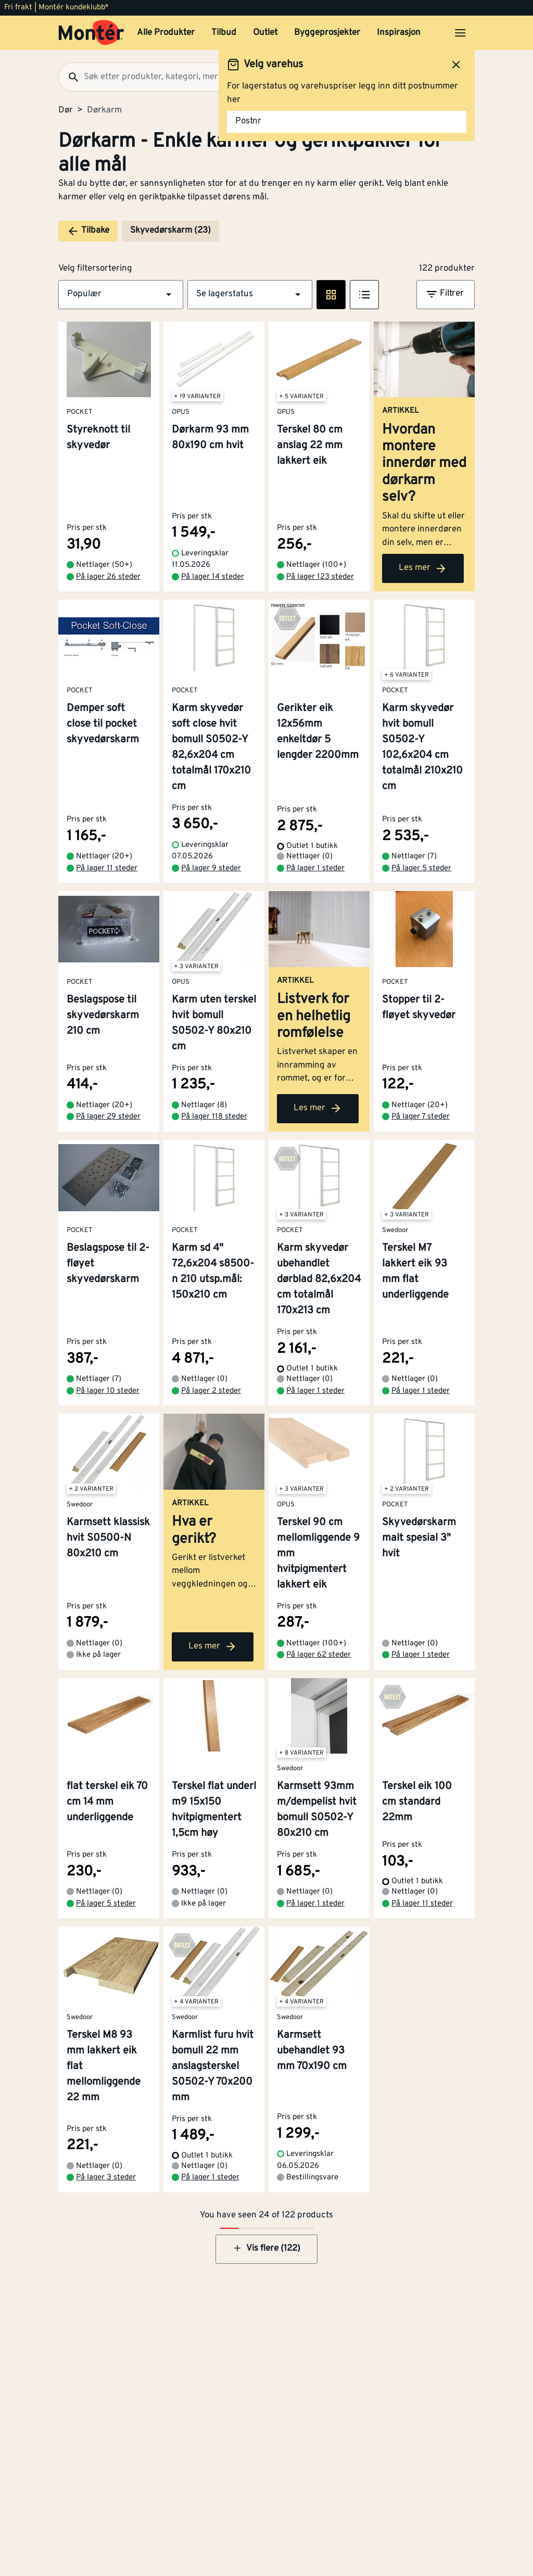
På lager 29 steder (108, 1117)
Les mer (423, 568)
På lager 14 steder (212, 577)
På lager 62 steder (318, 1655)
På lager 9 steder (211, 868)
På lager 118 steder (214, 1117)
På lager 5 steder (421, 868)
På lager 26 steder (108, 577)
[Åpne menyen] (460, 32)
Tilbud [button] (223, 33)
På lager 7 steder (420, 1117)
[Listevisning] (364, 294)
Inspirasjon (399, 33)
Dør (65, 110)
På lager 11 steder (106, 868)
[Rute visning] (331, 294)
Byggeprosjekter (327, 33)
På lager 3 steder (106, 2177)
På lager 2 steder (211, 1391)
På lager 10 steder (107, 1391)
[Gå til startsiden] (91, 33)
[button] (120, 294)
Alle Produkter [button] (166, 33)
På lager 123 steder (320, 577)
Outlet (265, 33)
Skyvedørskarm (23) (170, 230)
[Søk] (69, 77)
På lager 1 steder (315, 868)
